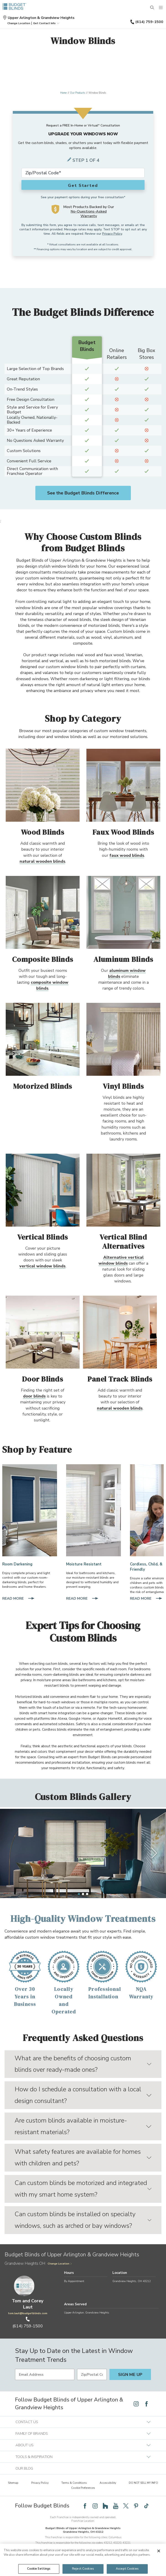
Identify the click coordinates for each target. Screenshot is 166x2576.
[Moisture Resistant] (93, 1564)
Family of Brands (83, 2433)
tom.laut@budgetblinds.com (27, 2313)
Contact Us (83, 2421)
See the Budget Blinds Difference (83, 493)
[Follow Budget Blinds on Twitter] (125, 2506)
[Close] (159, 2551)
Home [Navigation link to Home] (63, 93)
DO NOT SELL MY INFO (143, 2483)
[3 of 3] (87, 1894)
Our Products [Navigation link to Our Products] (77, 93)
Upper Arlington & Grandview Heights (39, 17)
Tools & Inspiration (83, 2456)
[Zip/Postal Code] (92, 2374)
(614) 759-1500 (146, 21)
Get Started (83, 185)
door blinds (34, 1396)
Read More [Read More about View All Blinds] (19, 1599)
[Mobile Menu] (161, 7)
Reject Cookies (83, 2569)
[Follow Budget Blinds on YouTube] (115, 2506)
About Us (83, 2445)
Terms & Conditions (74, 2483)
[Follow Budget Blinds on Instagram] (136, 2404)
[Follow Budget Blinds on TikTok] (146, 2506)
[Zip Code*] (83, 173)
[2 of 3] (83, 1894)
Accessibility (108, 2483)
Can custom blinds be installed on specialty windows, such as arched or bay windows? (84, 2220)
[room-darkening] (29, 1510)
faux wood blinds (126, 855)
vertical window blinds (42, 1266)
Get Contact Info (46, 23)
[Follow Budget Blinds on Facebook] (146, 2404)
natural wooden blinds (42, 861)
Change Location (60, 2263)
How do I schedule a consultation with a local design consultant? (83, 2095)
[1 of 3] (79, 1894)
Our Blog (24, 2468)
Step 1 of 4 (86, 160)
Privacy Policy (112, 234)
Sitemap (13, 2483)
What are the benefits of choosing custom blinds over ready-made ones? (84, 2064)
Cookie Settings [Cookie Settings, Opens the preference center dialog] (39, 2569)
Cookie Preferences (83, 2488)
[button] (18, 23)
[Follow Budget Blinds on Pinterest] (136, 2506)
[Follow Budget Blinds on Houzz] (105, 2506)
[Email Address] (44, 2374)
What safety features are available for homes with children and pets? (84, 2157)
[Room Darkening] (29, 1564)
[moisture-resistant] (93, 1510)
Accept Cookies (127, 2569)
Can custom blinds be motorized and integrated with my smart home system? (84, 2189)
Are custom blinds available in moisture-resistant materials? (83, 2126)
